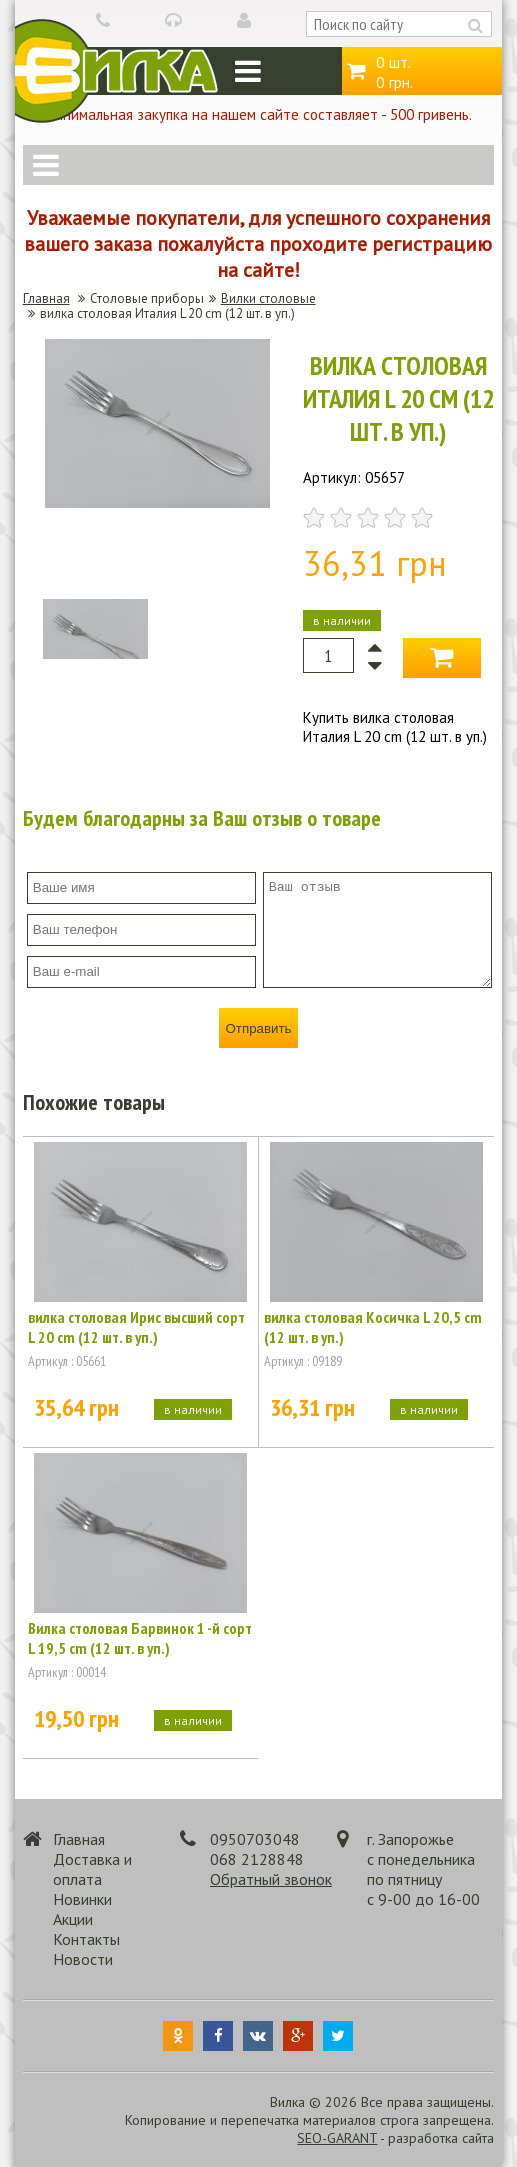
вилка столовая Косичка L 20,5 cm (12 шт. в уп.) (373, 1327)
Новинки (82, 1899)
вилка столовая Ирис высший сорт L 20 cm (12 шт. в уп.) (136, 1327)
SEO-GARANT (337, 2138)
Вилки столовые (268, 298)
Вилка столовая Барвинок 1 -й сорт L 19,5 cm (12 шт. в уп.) (140, 1638)
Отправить (258, 1028)
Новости (83, 1959)
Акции (73, 1919)
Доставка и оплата (92, 1869)
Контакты (86, 1939)
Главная (46, 298)
